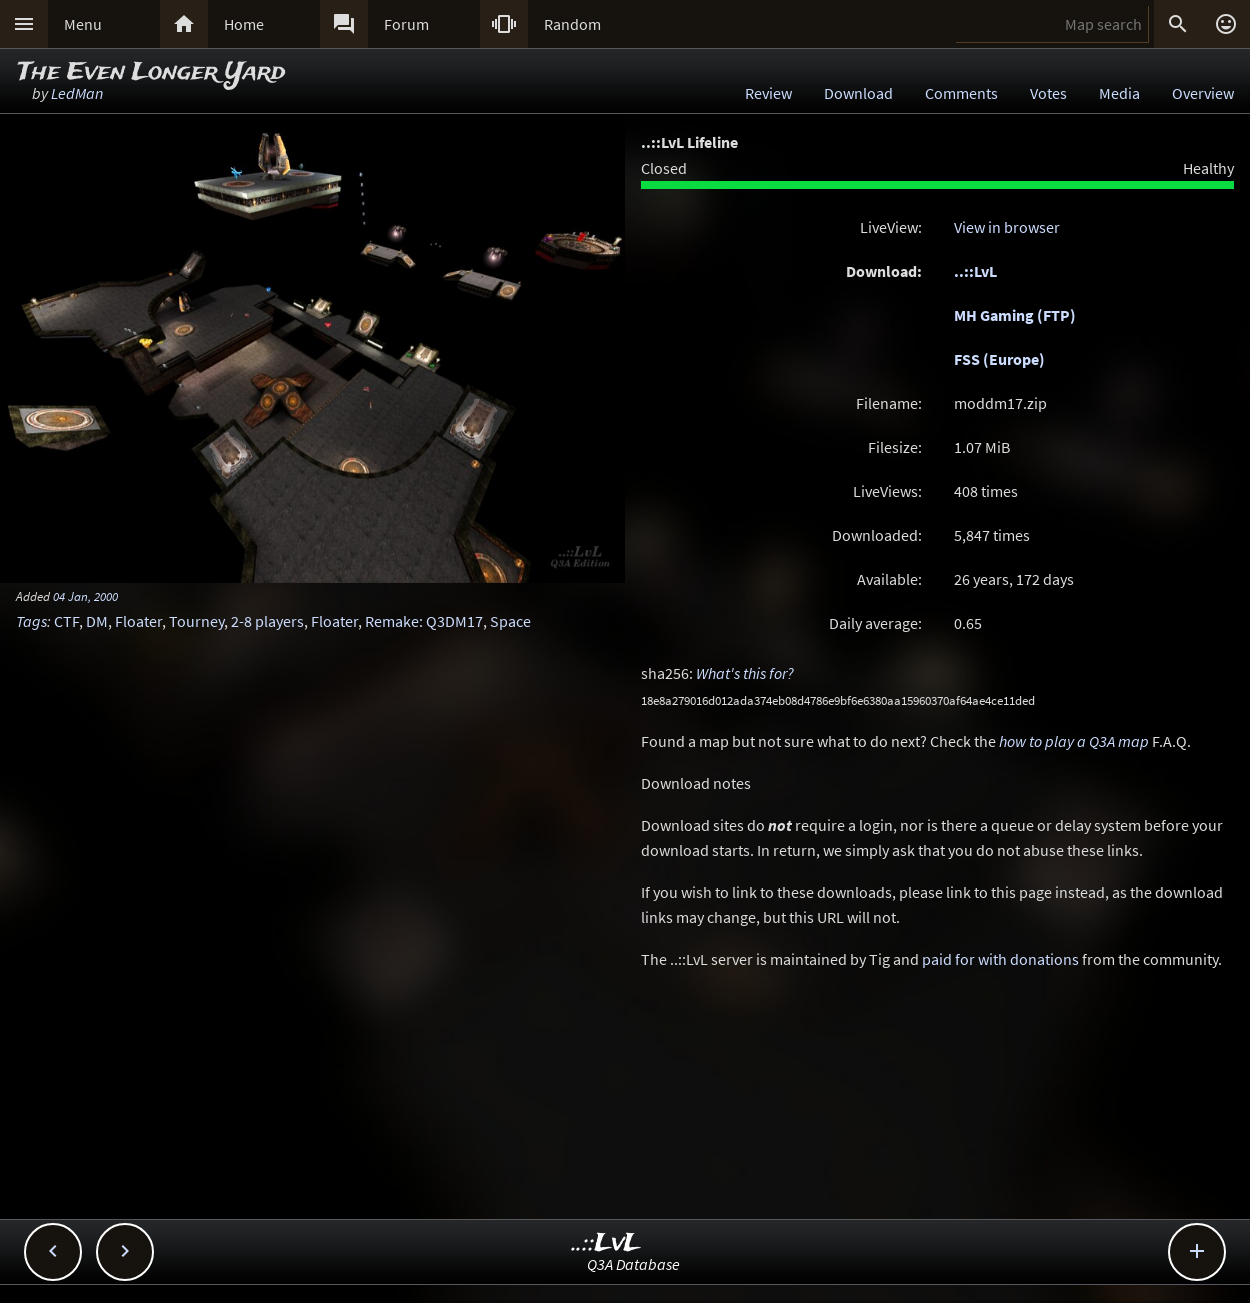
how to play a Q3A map (1074, 741)
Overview (1203, 93)
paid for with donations (1000, 959)
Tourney (196, 621)
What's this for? (745, 673)
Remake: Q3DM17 (424, 621)
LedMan (77, 93)
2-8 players (267, 621)
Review (768, 93)
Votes (1048, 93)
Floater (138, 621)
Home (244, 24)
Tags (31, 621)
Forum (406, 24)
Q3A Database (633, 1264)
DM (97, 621)
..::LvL (975, 271)
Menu (83, 24)
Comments (961, 93)
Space (510, 621)
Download (858, 93)
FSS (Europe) (999, 359)
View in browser (1007, 227)
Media (1119, 93)
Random (572, 24)
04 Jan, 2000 (85, 596)
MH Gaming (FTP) (1015, 315)
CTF (66, 621)
